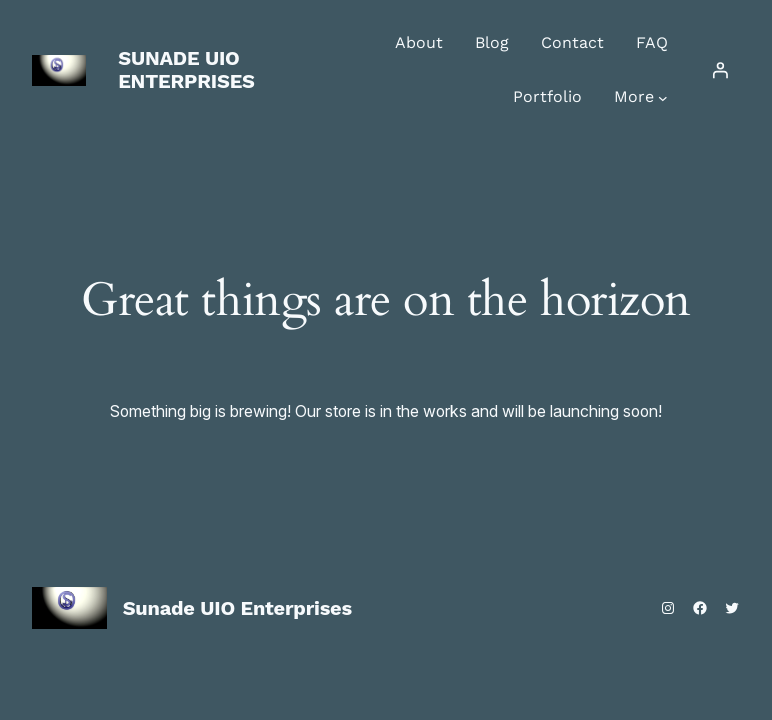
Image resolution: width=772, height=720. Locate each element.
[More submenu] (663, 98)
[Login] (720, 70)
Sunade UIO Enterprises (186, 69)
